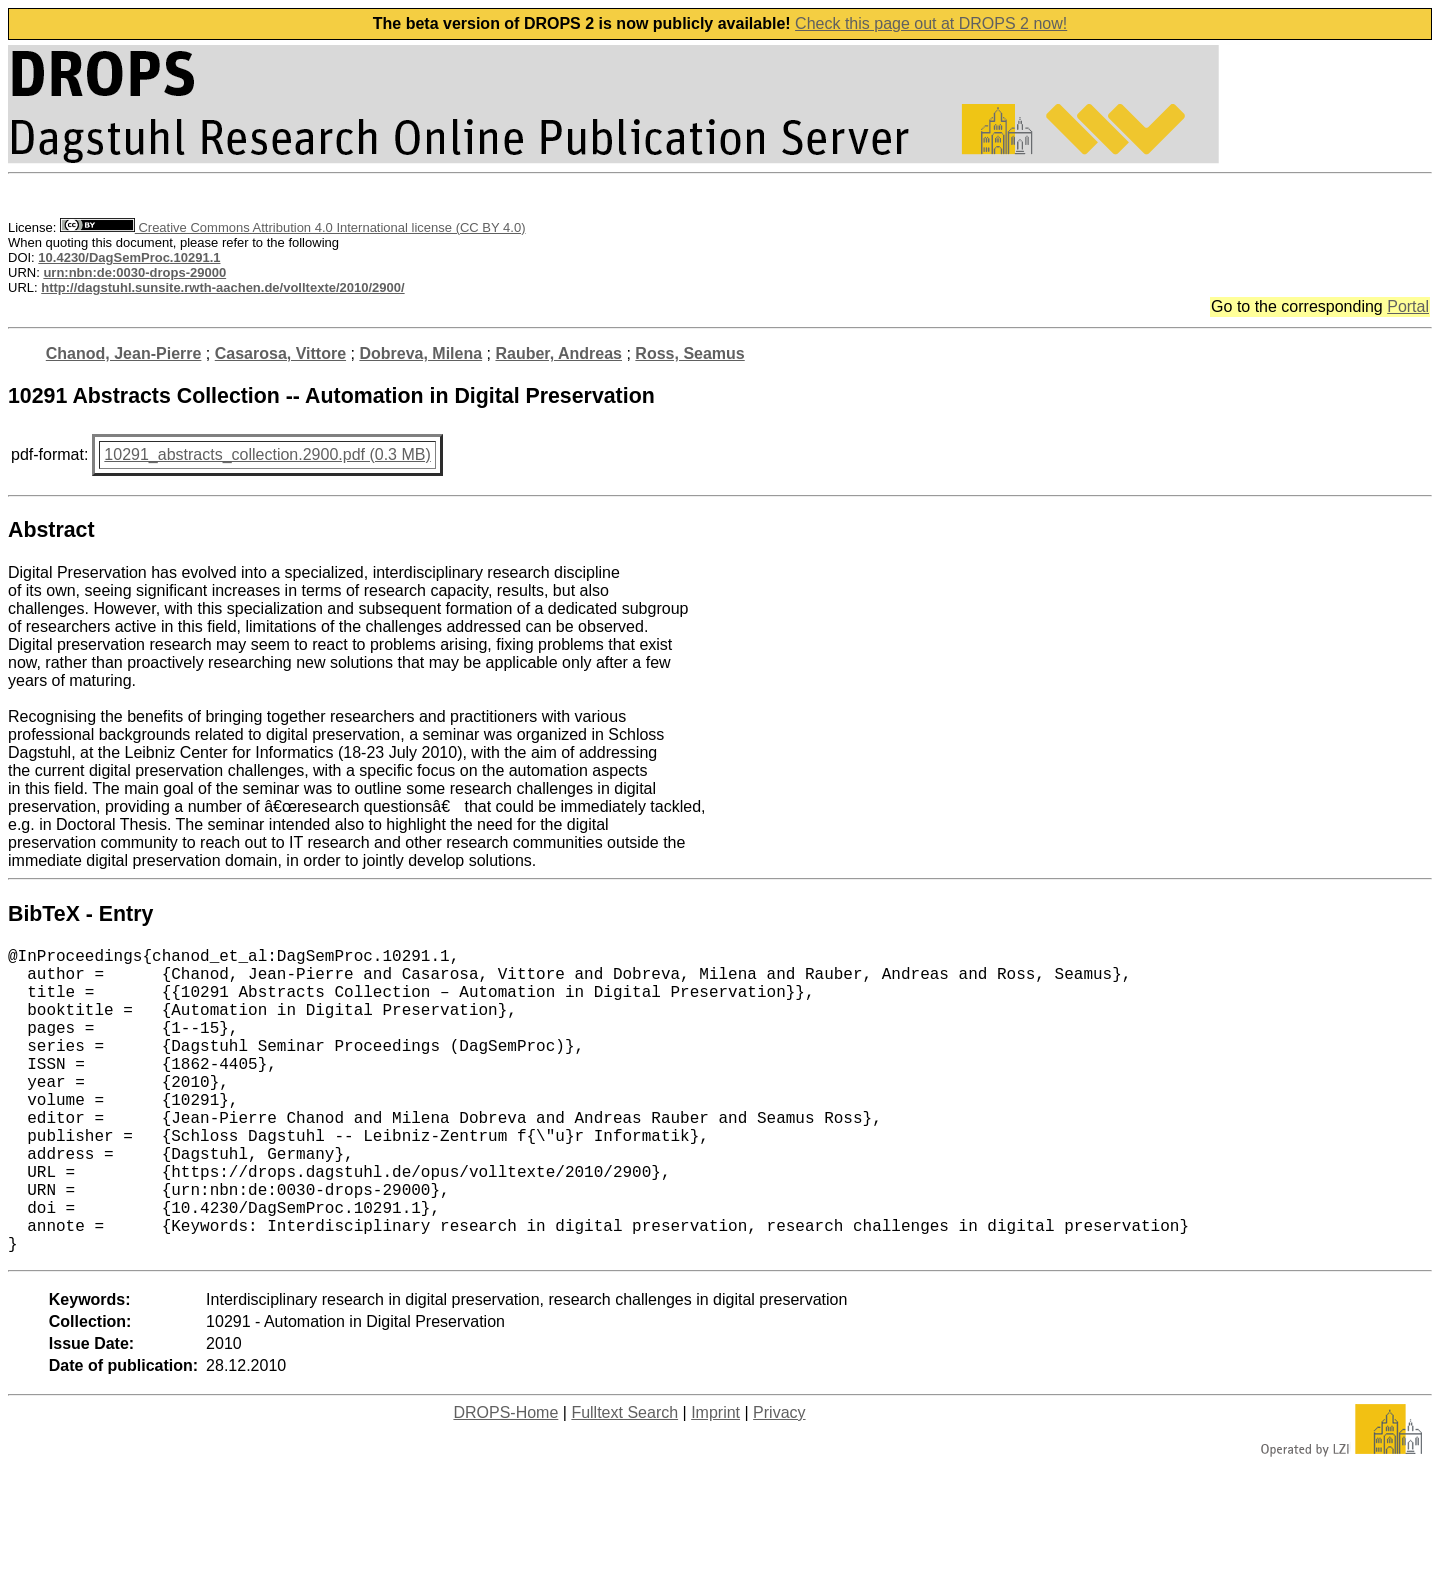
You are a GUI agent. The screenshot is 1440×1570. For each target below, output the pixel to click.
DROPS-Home (505, 1480)
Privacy (779, 1480)
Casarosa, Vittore (280, 353)
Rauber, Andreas (558, 353)
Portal (1408, 306)
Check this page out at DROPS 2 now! (931, 23)
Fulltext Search (624, 1480)
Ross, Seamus (689, 353)
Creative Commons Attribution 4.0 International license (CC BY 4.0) (292, 227)
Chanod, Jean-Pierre (124, 353)
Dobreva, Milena (420, 353)
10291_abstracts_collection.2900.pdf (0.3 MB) (267, 454)
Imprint (715, 1480)
